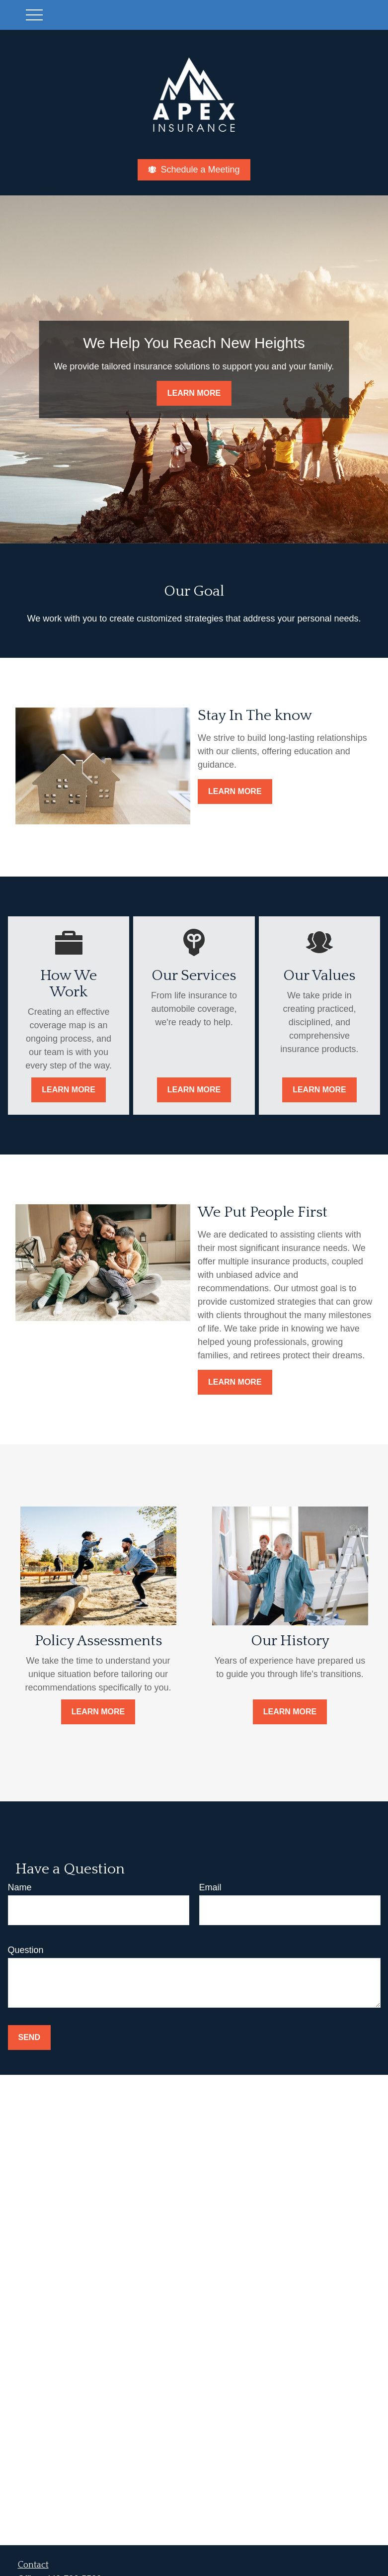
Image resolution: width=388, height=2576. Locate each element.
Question (26, 1950)
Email (210, 1887)
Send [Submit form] (29, 2037)
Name (20, 1887)
